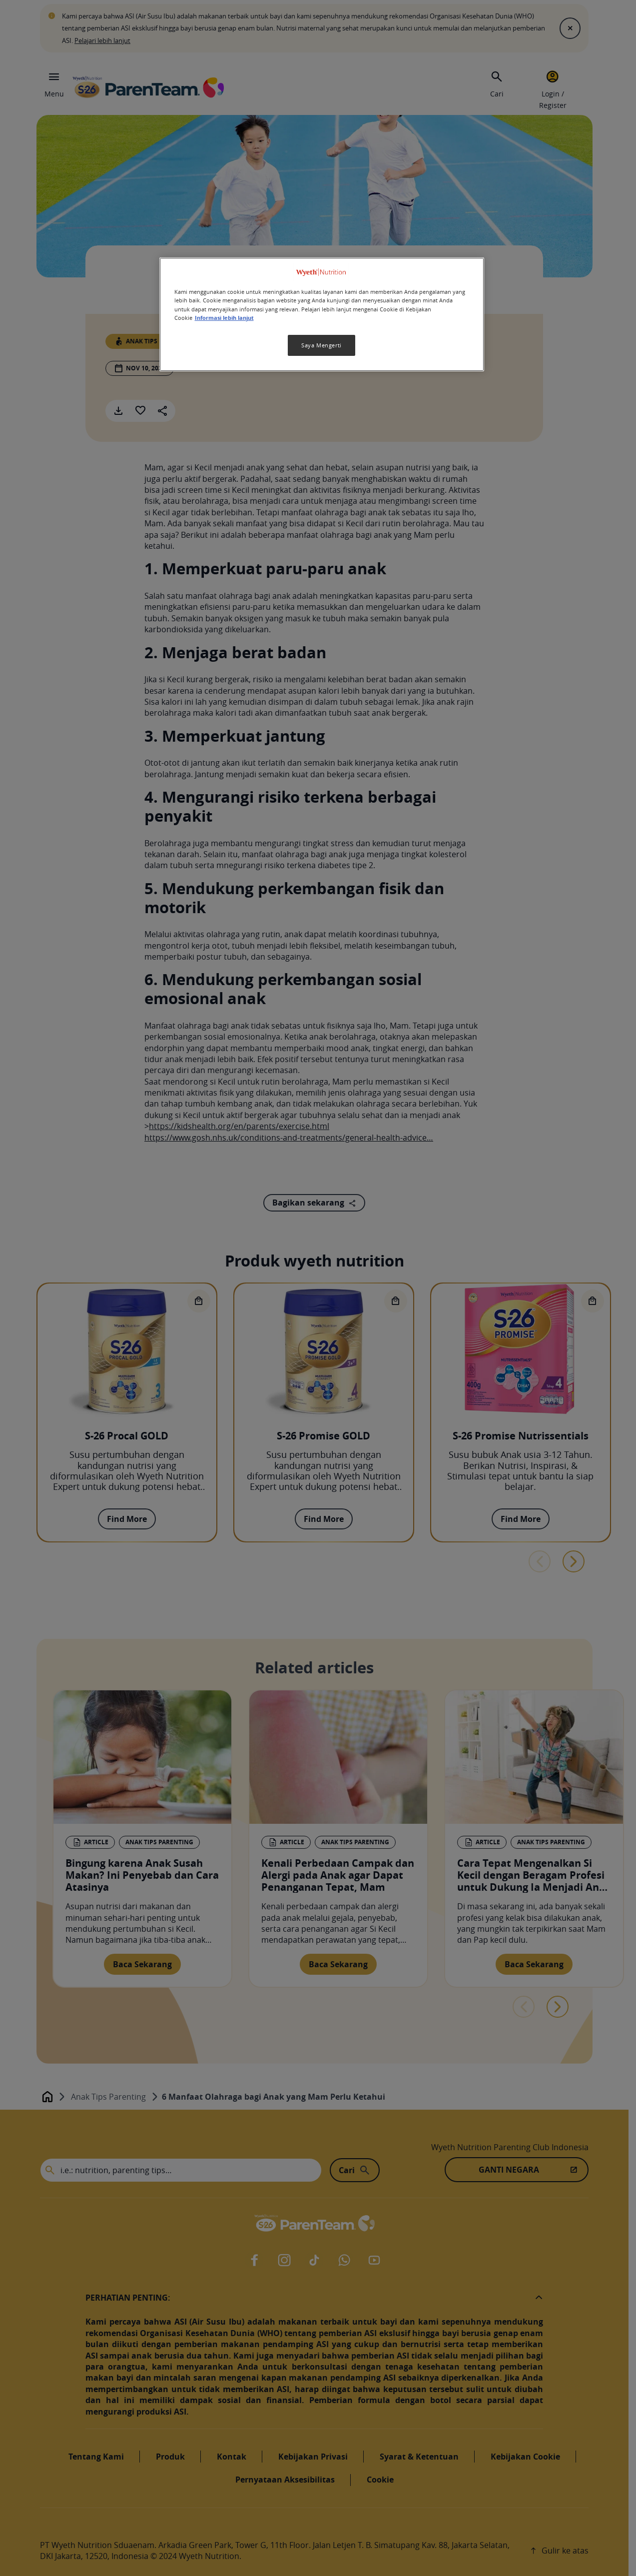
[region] (321, 314)
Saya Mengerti (321, 345)
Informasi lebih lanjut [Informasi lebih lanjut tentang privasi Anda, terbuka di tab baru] (224, 318)
